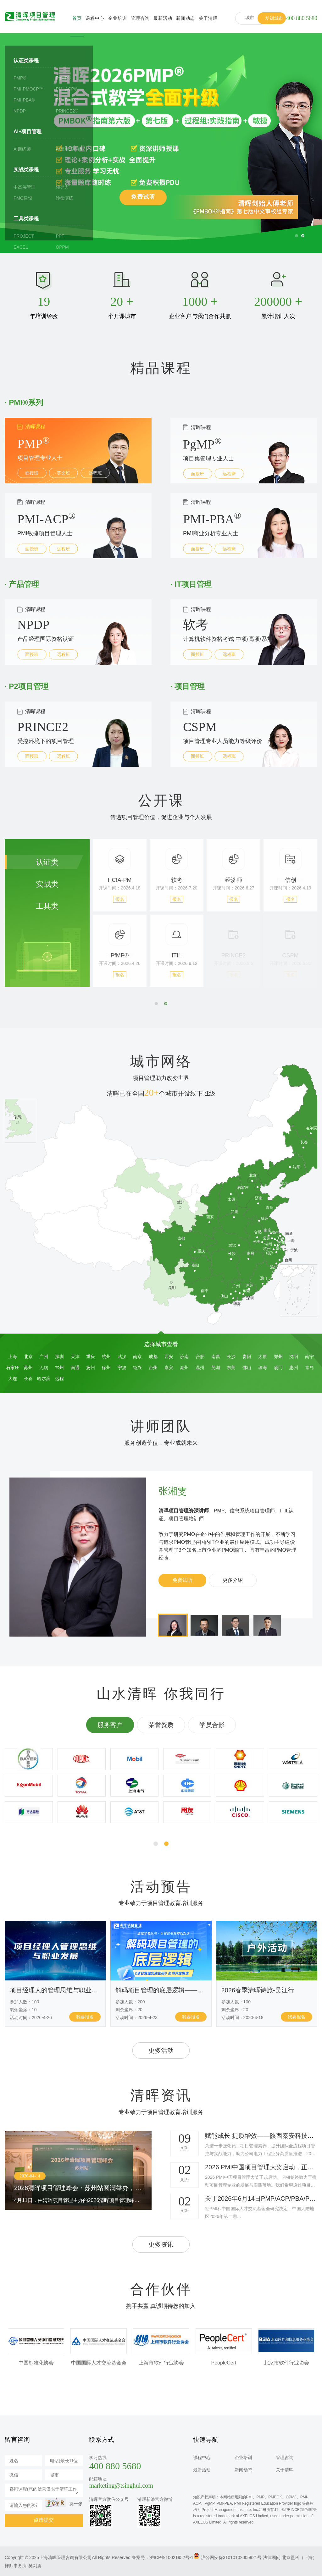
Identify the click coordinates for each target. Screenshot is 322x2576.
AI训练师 (22, 148)
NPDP (20, 110)
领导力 (62, 187)
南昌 (215, 1356)
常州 (59, 1367)
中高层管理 (25, 187)
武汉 (122, 1356)
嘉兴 (168, 1367)
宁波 (122, 1367)
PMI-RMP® (67, 99)
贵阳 (246, 1356)
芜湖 (215, 1367)
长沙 (231, 1356)
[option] (161, 143)
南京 (137, 1356)
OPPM (62, 247)
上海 (12, 1356)
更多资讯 (161, 2244)
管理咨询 (140, 18)
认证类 (47, 862)
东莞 (231, 1367)
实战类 (47, 884)
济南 (184, 1356)
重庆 (90, 1356)
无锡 (43, 1367)
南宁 (309, 1356)
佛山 (246, 1367)
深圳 (59, 1356)
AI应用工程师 (69, 148)
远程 (59, 1378)
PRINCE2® (67, 110)
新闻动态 (185, 18)
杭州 (106, 1356)
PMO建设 (23, 198)
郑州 (278, 1356)
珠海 (262, 1367)
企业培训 (117, 18)
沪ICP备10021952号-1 (171, 2557)
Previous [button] (113, 922)
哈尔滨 (43, 1378)
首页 (77, 18)
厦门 (278, 1367)
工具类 (47, 906)
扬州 (90, 1367)
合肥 (200, 1356)
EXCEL (21, 247)
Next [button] (296, 922)
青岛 (309, 1367)
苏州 (28, 1367)
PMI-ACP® (66, 88)
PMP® (20, 77)
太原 (262, 1356)
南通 (75, 1367)
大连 (12, 1378)
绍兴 (137, 1367)
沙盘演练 (64, 198)
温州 (200, 1367)
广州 (43, 1356)
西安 (168, 1356)
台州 (153, 1367)
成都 (153, 1356)
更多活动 (161, 2050)
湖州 (184, 1367)
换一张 (75, 2503)
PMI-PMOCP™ (28, 88)
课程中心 (95, 18)
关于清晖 (208, 18)
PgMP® (63, 77)
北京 (28, 1356)
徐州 (106, 1367)
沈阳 (293, 1356)
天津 (75, 1356)
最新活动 (162, 18)
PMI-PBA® (24, 99)
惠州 (293, 1367)
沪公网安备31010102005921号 (231, 2557)
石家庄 (12, 1367)
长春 (28, 1378)
